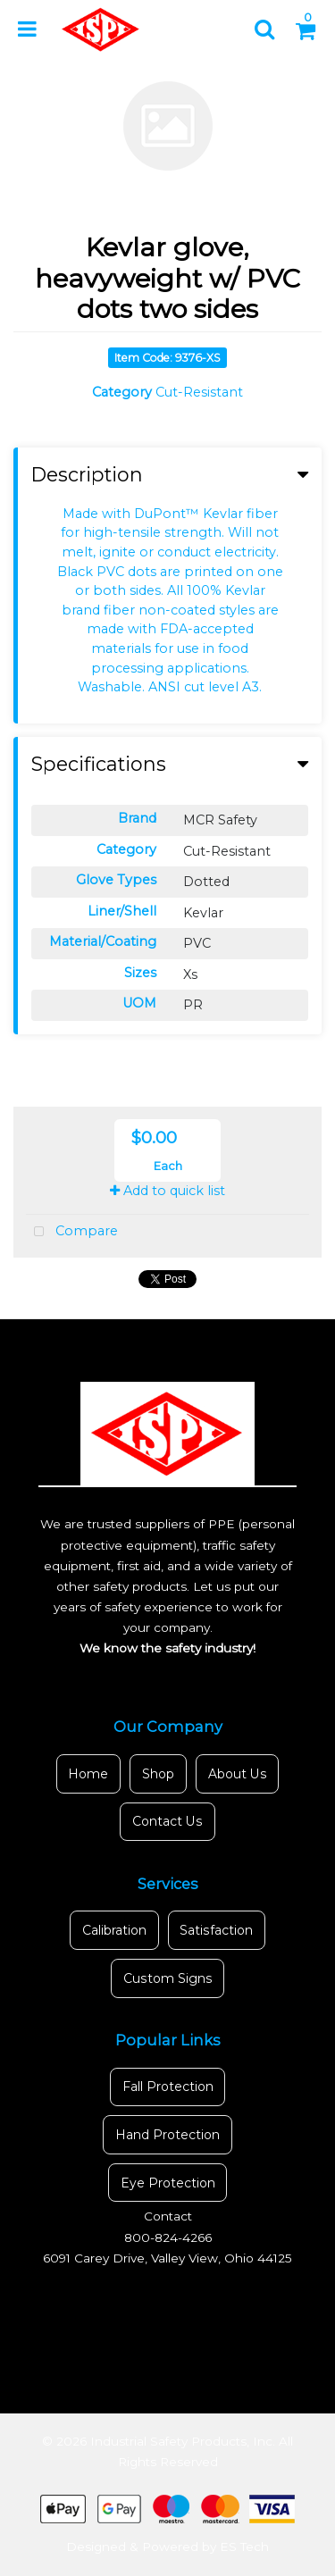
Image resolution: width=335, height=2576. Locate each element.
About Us (237, 1774)
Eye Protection (168, 2183)
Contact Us (167, 1821)
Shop (158, 1774)
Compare (72, 1232)
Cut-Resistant (199, 392)
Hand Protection (167, 2135)
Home (88, 1774)
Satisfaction (216, 1930)
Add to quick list (167, 1191)
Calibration (114, 1930)
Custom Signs (168, 1978)
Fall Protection (168, 2086)
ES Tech (244, 2546)
